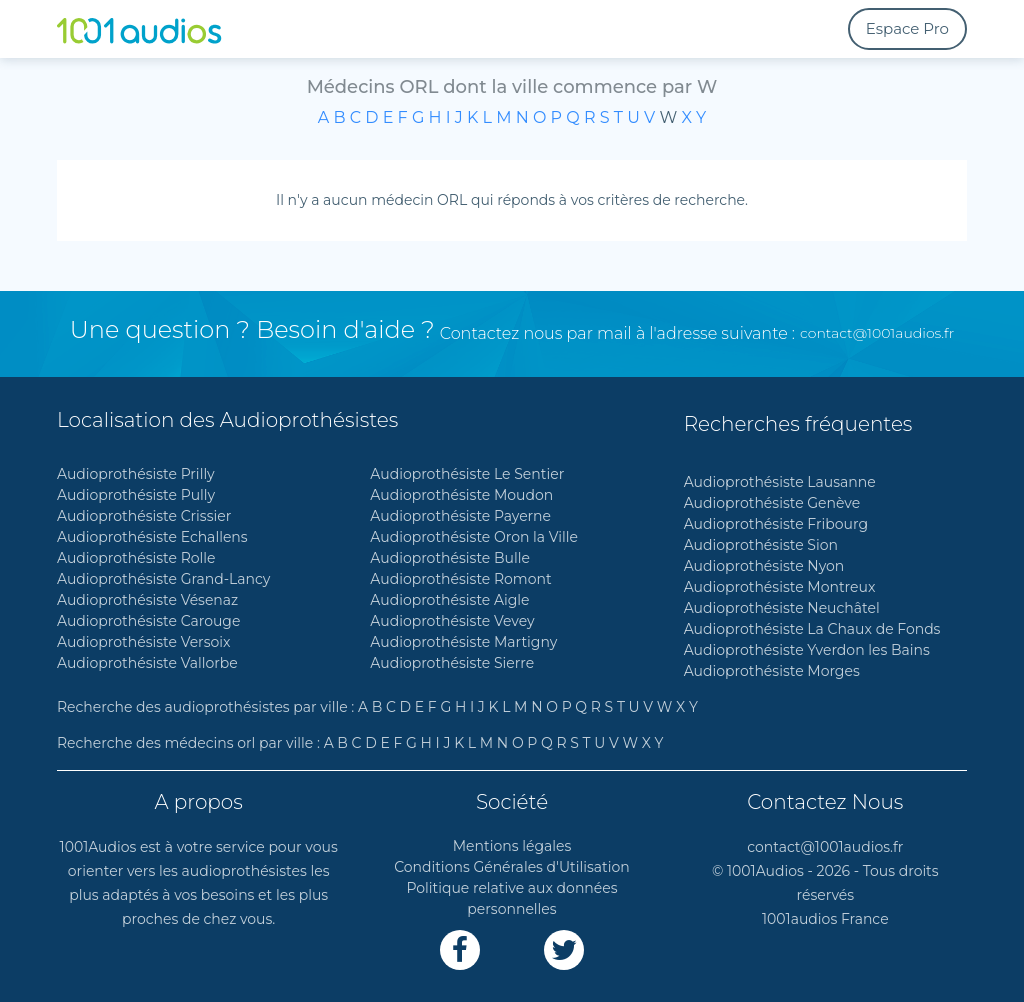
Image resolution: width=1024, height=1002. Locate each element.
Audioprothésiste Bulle (450, 558)
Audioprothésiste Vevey (452, 621)
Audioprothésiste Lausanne (780, 482)
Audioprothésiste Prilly (136, 474)
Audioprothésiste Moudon (461, 495)
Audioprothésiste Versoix (144, 642)
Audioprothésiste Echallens (152, 537)
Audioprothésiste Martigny (463, 642)
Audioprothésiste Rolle (136, 558)
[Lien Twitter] (564, 950)
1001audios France (825, 919)
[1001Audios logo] (152, 29)
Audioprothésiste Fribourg (776, 524)
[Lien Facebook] (460, 950)
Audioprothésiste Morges (772, 671)
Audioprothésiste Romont (460, 579)
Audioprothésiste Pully (136, 495)
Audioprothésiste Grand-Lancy (163, 579)
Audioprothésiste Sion (761, 545)
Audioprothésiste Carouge (148, 621)
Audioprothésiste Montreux (780, 587)
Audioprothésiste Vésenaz (147, 600)
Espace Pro (907, 28)
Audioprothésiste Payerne (460, 516)
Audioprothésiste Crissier (144, 516)
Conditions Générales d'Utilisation (512, 867)
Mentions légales (512, 846)
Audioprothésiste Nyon (764, 566)
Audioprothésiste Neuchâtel (782, 608)
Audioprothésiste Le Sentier (467, 474)
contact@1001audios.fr (877, 333)
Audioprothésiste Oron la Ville (474, 537)
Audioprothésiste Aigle (449, 600)
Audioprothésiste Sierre (452, 663)
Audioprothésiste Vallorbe (147, 663)
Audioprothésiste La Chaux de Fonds (812, 629)
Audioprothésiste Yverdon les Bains (807, 650)
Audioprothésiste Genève (772, 503)
